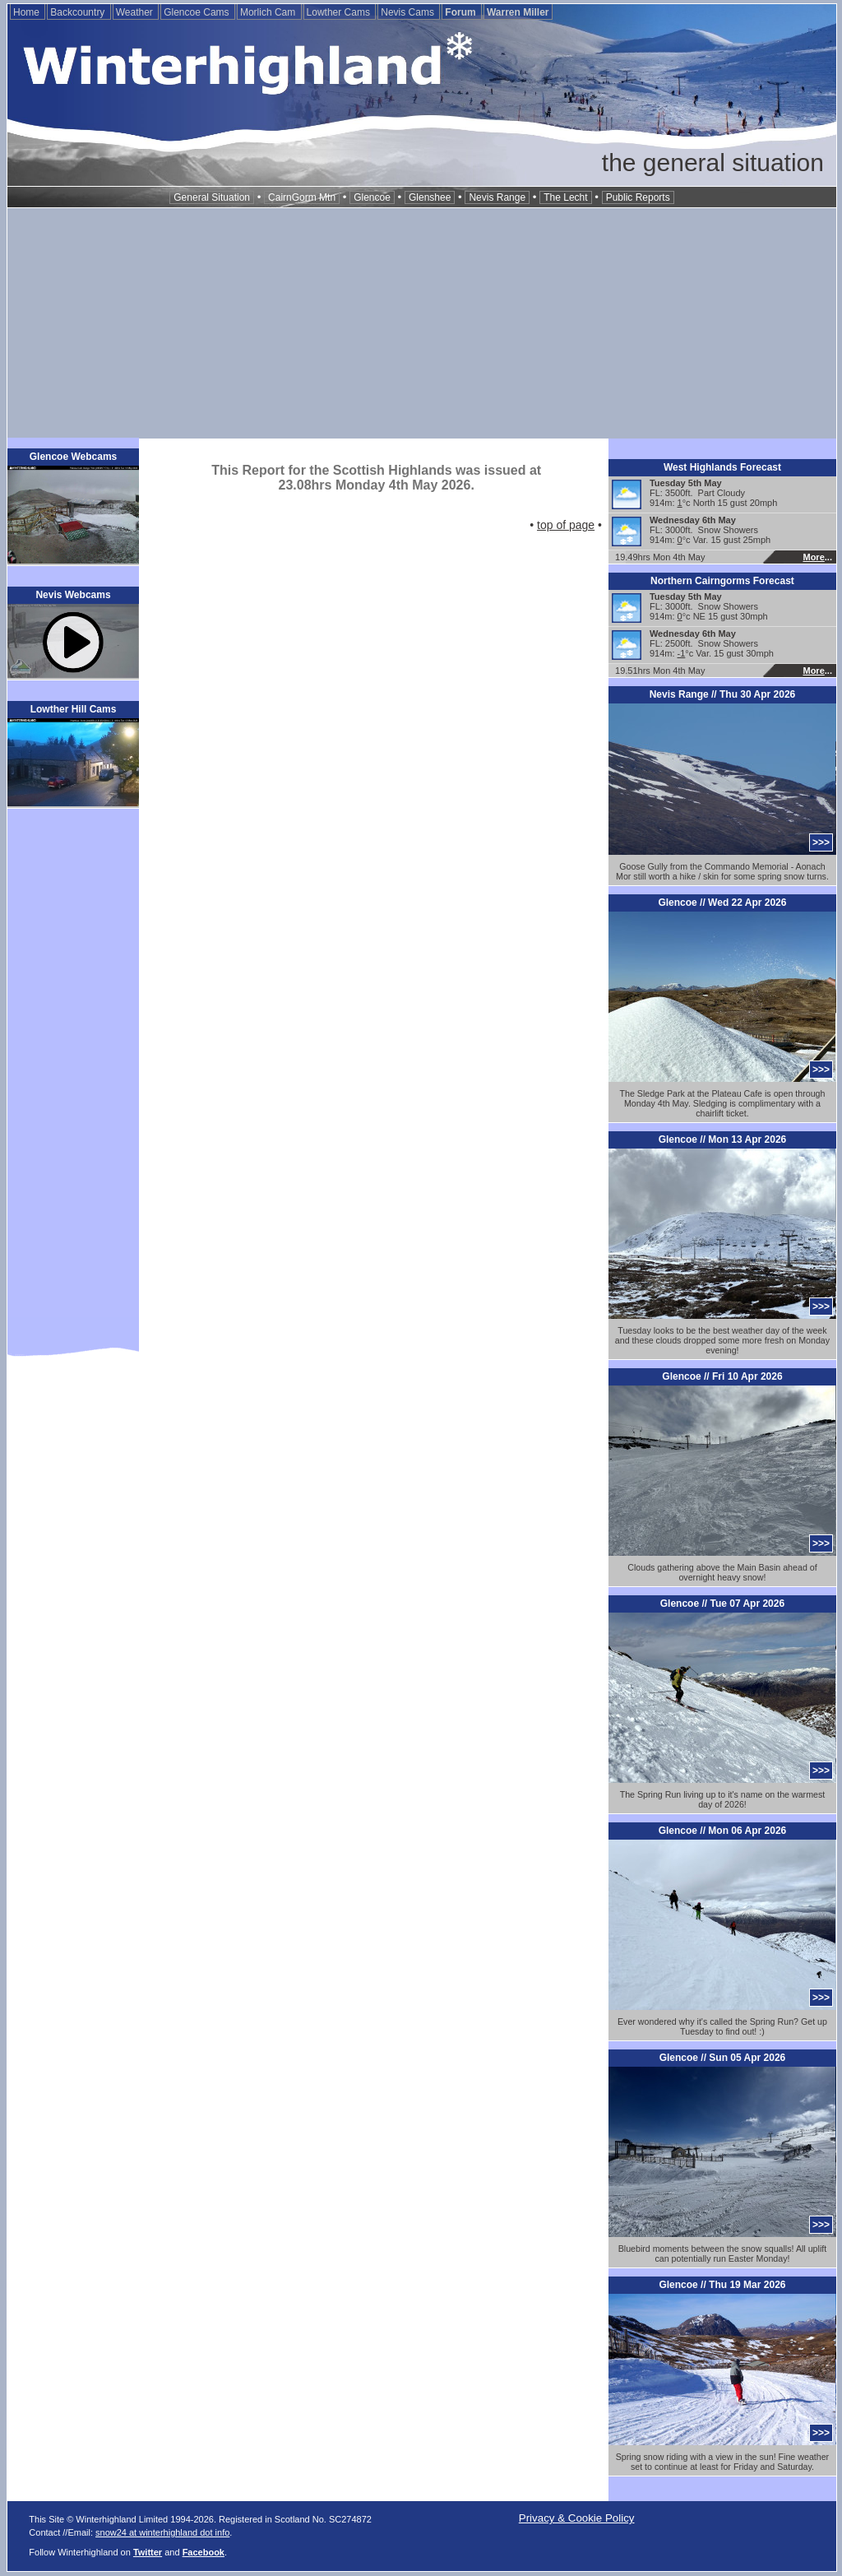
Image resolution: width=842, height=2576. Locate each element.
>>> (821, 842)
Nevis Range (497, 197)
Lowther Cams (340, 12)
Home (27, 12)
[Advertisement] (421, 323)
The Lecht (565, 197)
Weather (135, 12)
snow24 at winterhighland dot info (162, 2532)
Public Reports (638, 197)
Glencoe (372, 197)
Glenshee (430, 197)
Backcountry (78, 12)
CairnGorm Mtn (301, 197)
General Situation (211, 197)
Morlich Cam (269, 12)
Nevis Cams (409, 12)
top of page (565, 524)
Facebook (203, 2552)
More (813, 557)
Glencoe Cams (198, 12)
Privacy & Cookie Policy (577, 2518)
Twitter (147, 2552)
